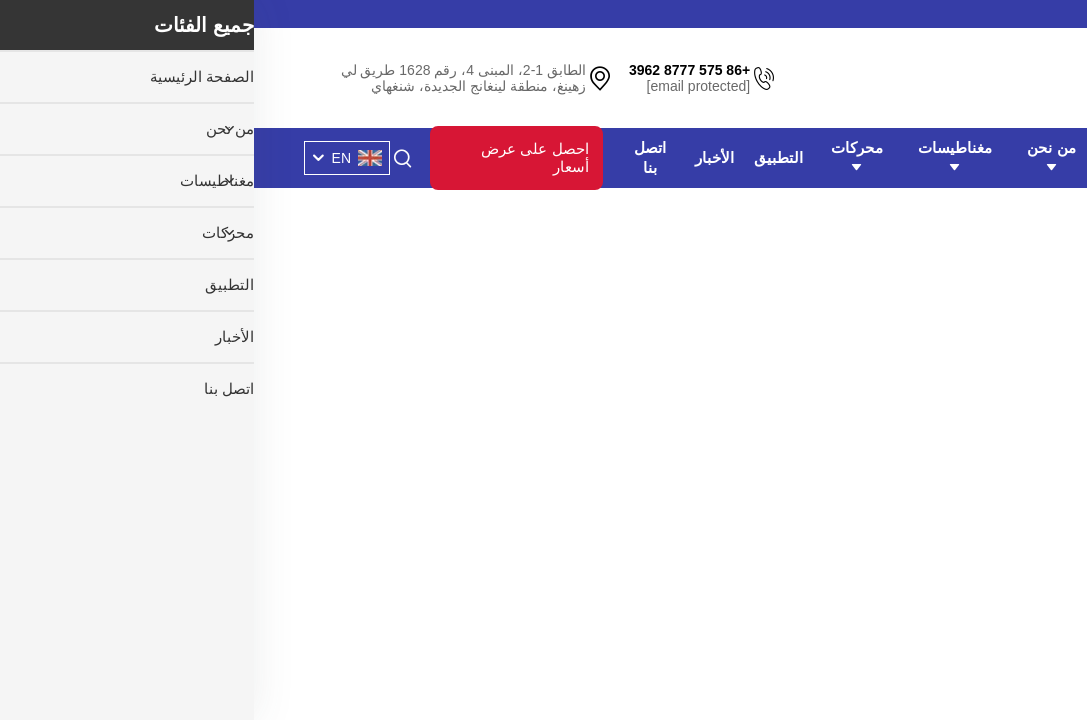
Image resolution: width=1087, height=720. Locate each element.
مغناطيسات (701, 156)
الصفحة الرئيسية (880, 157)
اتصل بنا (396, 157)
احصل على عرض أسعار (280, 157)
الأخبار (460, 157)
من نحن (797, 156)
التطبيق (524, 157)
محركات (603, 156)
